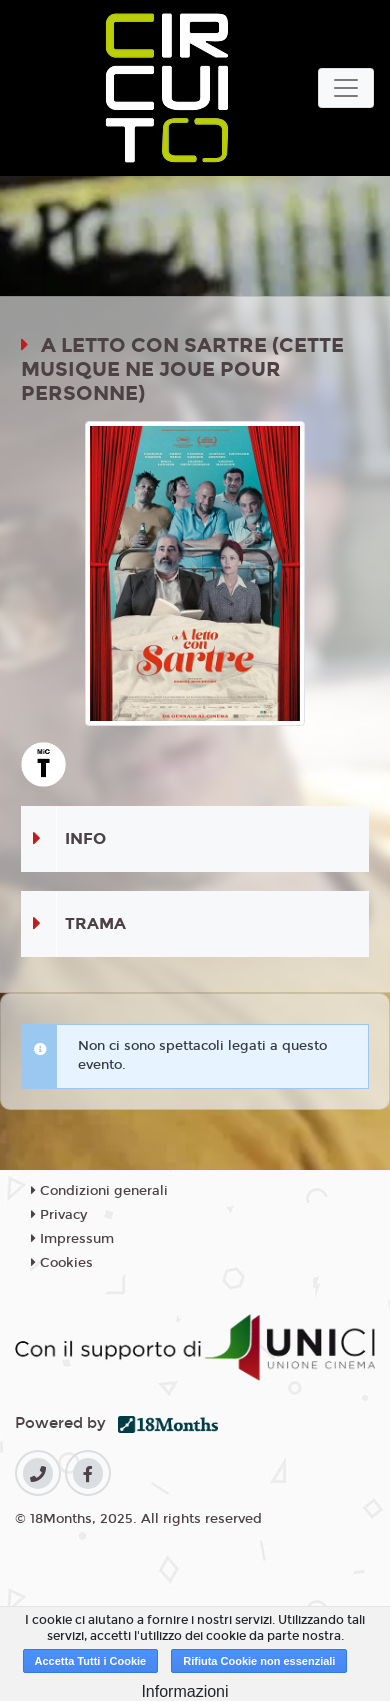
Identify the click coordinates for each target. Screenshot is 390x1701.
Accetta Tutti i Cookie (91, 1661)
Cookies (62, 1263)
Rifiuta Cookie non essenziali (259, 1661)
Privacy (59, 1215)
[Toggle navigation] (346, 88)
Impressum (72, 1239)
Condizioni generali (99, 1191)
